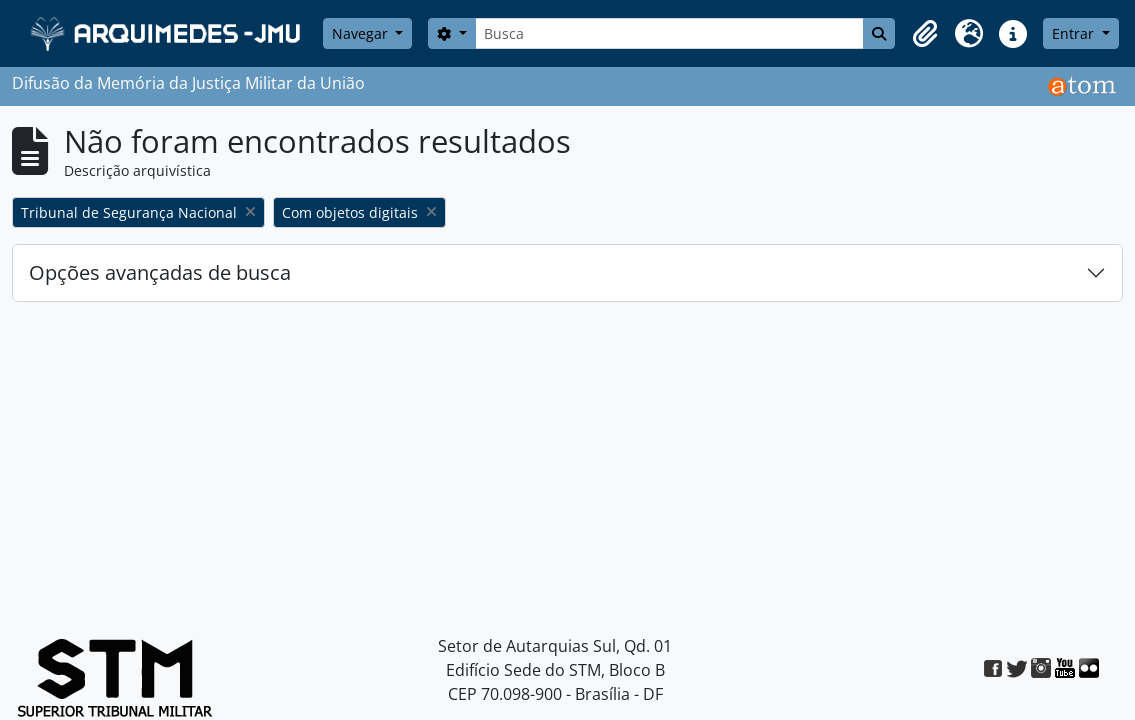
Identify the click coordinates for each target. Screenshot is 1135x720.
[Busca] (670, 33)
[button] (925, 34)
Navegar (362, 33)
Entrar (1075, 33)
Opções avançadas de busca (160, 272)
